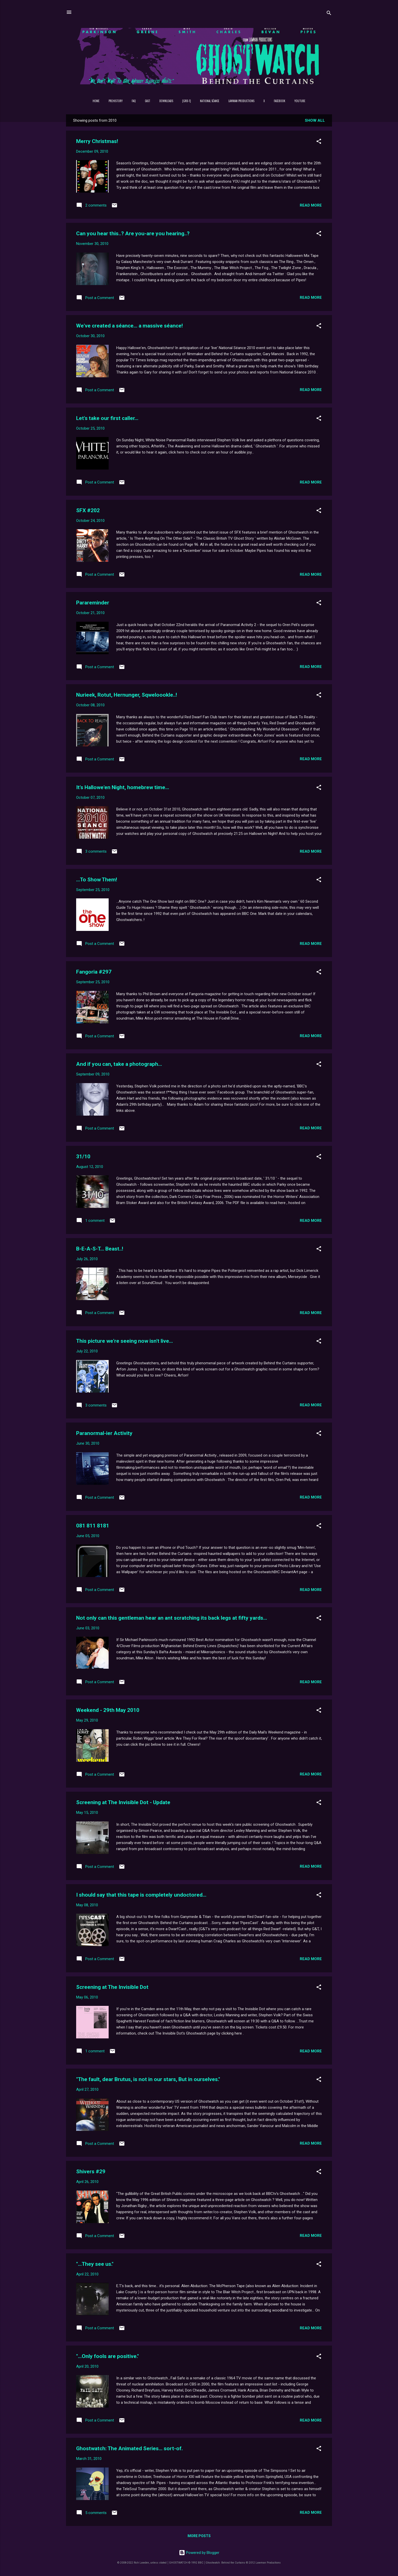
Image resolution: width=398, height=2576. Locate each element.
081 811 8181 (92, 1526)
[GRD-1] (186, 101)
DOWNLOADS (166, 101)
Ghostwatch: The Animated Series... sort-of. (129, 2448)
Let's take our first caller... (107, 418)
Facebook (279, 101)
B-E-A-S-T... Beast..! (99, 1249)
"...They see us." (94, 2264)
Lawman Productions (241, 101)
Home (96, 101)
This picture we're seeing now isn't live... (124, 1341)
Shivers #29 (90, 2171)
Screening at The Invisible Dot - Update (123, 1802)
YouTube (299, 101)
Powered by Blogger (199, 2552)
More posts (199, 2536)
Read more (311, 205)
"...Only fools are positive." (107, 2356)
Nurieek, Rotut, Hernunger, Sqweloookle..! (126, 695)
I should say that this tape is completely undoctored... (141, 1895)
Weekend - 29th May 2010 (107, 1710)
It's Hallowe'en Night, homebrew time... (122, 787)
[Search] (329, 14)
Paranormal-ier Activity (104, 1433)
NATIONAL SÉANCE (209, 101)
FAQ (134, 101)
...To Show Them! (96, 880)
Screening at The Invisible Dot (112, 1987)
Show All (315, 120)
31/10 (83, 1156)
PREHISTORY (116, 101)
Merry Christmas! (97, 141)
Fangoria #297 (93, 972)
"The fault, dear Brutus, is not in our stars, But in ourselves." (148, 2079)
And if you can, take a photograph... (119, 1064)
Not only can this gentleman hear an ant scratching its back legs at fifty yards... (171, 1618)
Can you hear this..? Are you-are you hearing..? (133, 233)
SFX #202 (88, 510)
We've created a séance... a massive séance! (129, 326)
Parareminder (92, 603)
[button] (319, 142)
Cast (147, 101)
